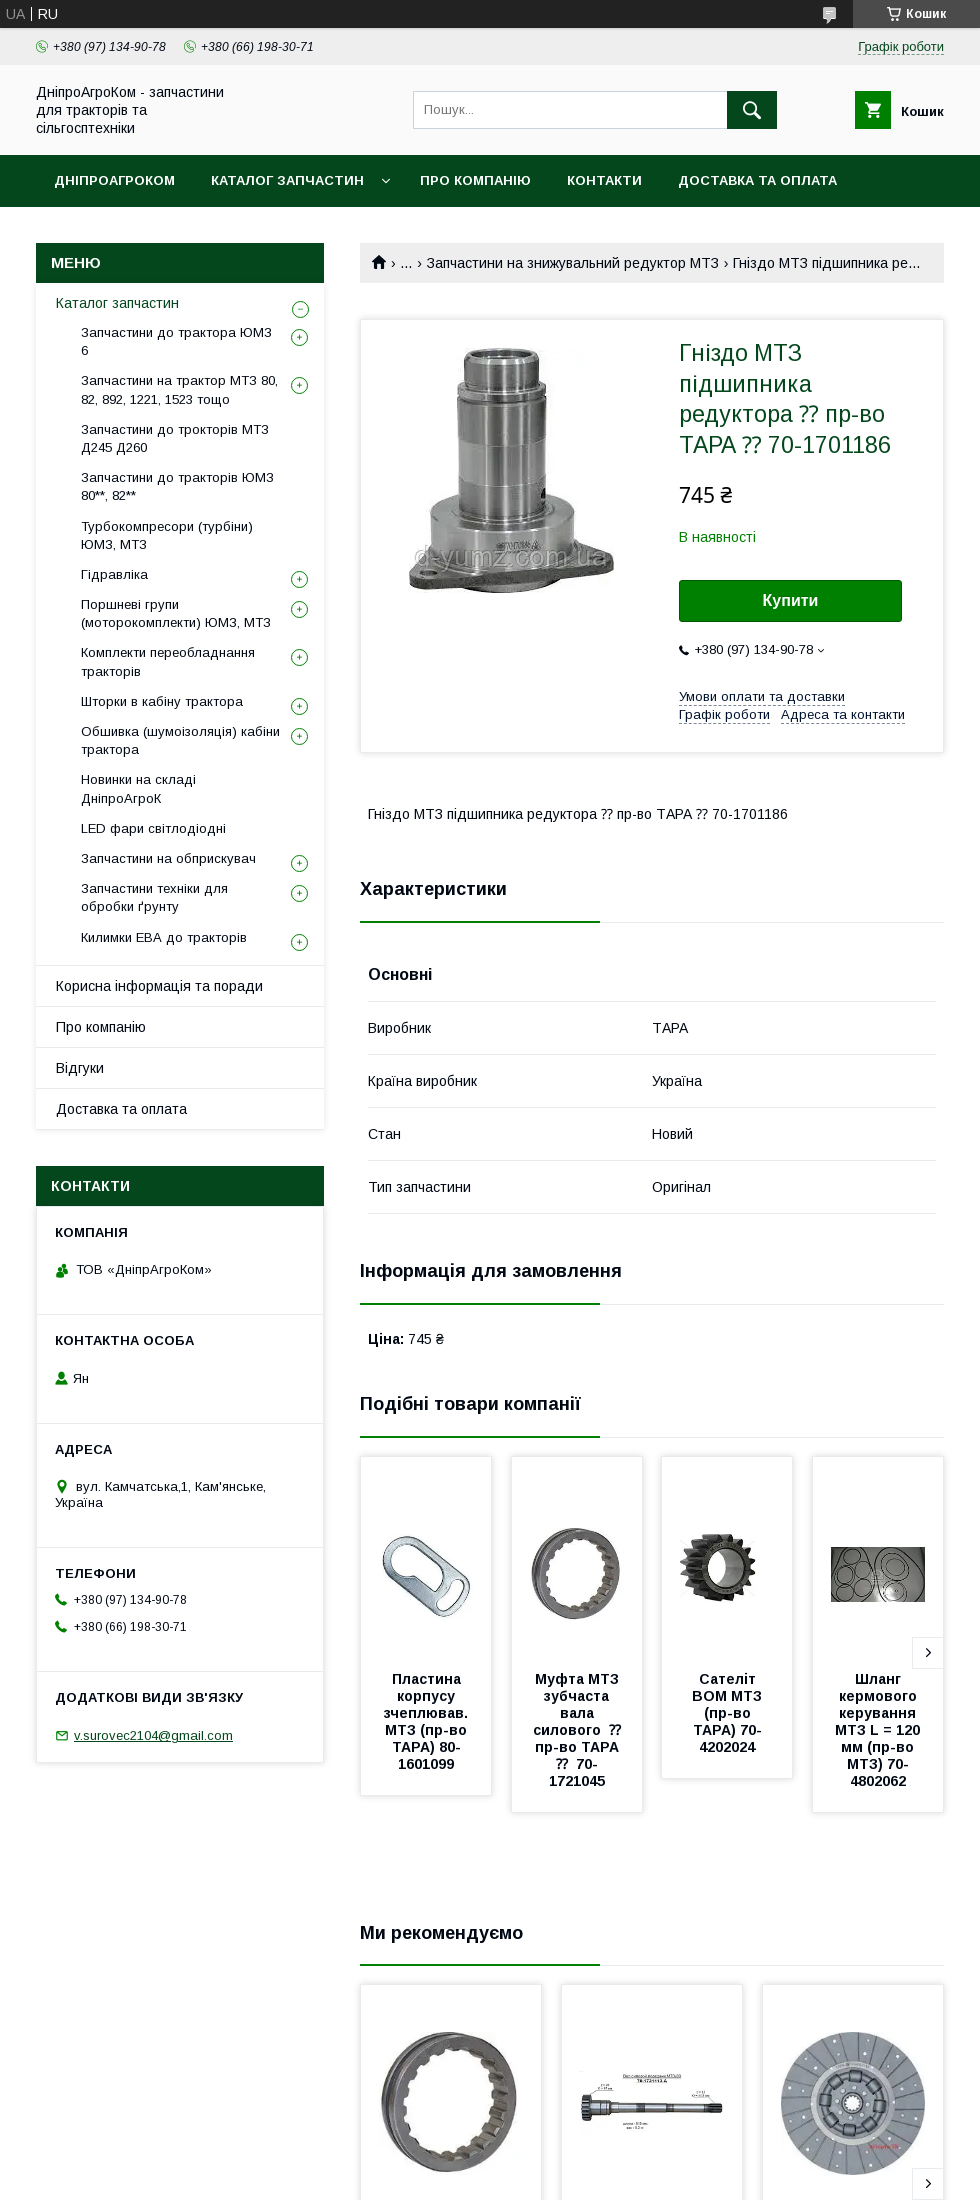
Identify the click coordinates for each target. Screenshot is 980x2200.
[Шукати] (752, 110)
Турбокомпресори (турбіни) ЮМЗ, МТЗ (167, 535)
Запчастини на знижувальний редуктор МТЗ (573, 263)
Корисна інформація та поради (159, 986)
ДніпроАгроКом (114, 180)
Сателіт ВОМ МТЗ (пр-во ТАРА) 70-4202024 (729, 1713)
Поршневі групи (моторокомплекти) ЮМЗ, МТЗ (176, 613)
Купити (791, 600)
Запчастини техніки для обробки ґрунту (154, 897)
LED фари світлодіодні (153, 828)
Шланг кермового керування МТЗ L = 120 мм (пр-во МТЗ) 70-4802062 (879, 1730)
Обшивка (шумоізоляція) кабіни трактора (180, 740)
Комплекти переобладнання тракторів (168, 661)
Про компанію (475, 180)
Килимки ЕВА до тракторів (164, 937)
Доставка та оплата (757, 180)
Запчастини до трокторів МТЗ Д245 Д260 (175, 438)
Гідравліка (114, 574)
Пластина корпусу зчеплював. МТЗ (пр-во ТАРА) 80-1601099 (428, 1721)
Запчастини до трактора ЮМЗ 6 (176, 341)
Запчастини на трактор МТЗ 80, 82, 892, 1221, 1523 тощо (179, 389)
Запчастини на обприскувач (168, 858)
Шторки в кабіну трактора (162, 701)
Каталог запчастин (287, 180)
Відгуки (80, 1068)
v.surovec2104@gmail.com (153, 1735)
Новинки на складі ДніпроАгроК (138, 788)
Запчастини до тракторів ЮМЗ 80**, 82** (177, 486)
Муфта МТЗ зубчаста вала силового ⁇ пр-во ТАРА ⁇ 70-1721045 (581, 1730)
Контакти (604, 180)
